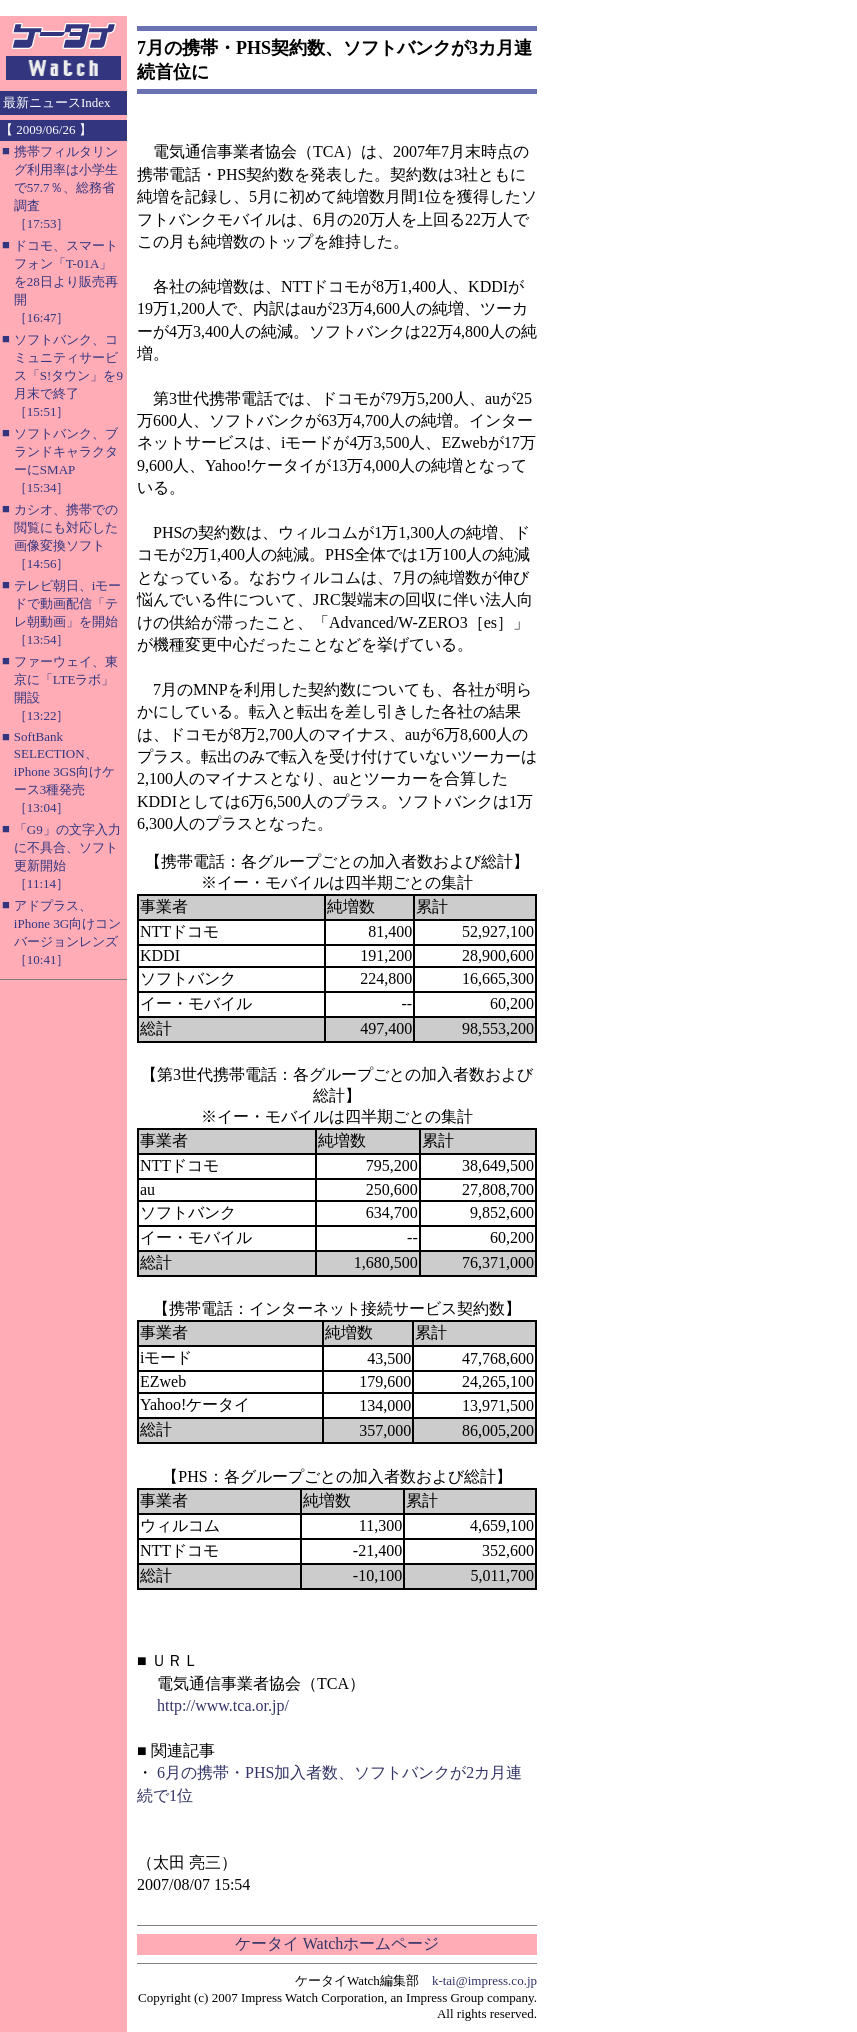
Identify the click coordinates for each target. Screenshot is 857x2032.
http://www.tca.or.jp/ (223, 1705)
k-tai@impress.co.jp (484, 1980)
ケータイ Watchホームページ (337, 1943)
